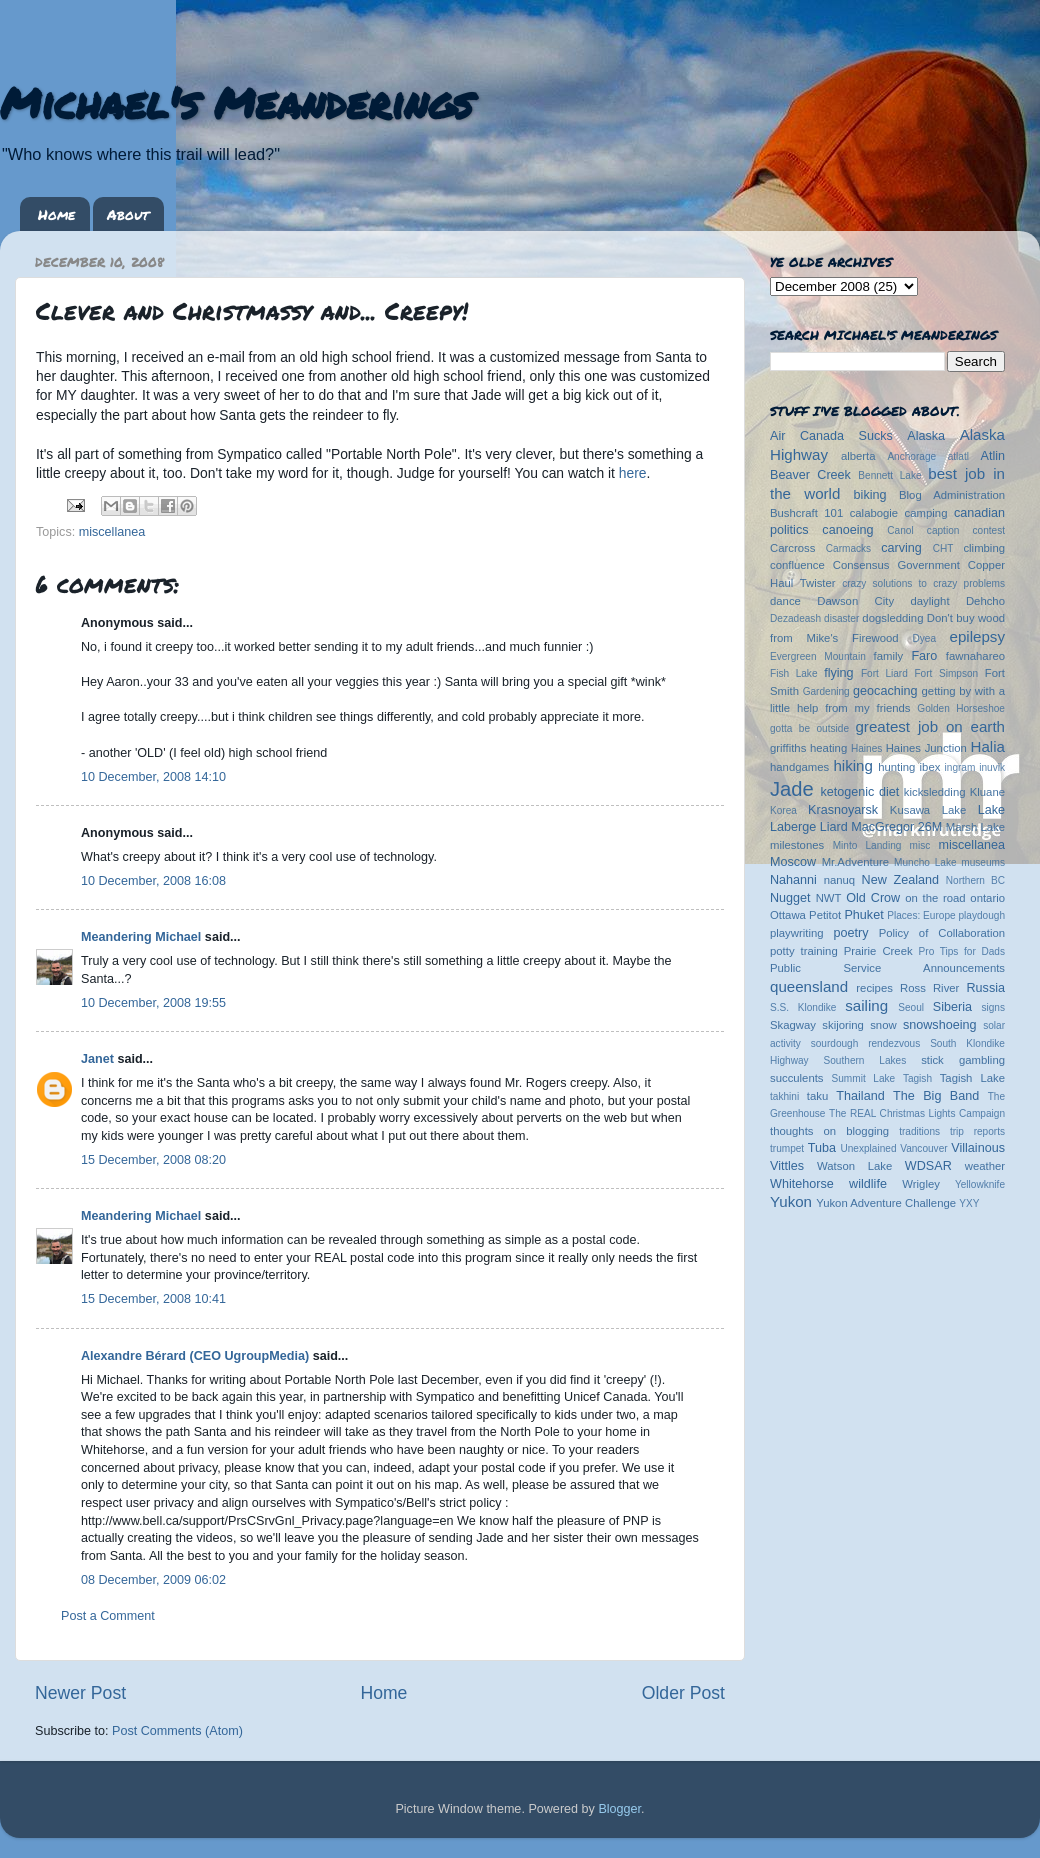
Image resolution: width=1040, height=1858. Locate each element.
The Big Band (936, 1096)
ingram (960, 767)
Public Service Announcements (887, 968)
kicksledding (935, 792)
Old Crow (873, 898)
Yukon (791, 1201)
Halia (988, 746)
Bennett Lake (889, 475)
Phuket (863, 915)
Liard (834, 827)
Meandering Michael (141, 937)
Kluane (987, 792)
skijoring (843, 1025)
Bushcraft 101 (806, 513)
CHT (943, 548)
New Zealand (900, 880)
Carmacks (848, 548)
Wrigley (921, 1184)
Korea (783, 810)
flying (838, 673)
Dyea (925, 638)
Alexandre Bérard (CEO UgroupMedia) (195, 1356)
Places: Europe (921, 915)
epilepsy (977, 636)
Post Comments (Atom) (177, 1731)
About (128, 214)
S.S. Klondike (803, 1007)
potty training (804, 951)
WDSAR (928, 1166)
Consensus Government (896, 565)
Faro (924, 656)
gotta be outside (809, 728)
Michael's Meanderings (236, 102)
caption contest (966, 530)
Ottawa (788, 915)
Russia (986, 988)
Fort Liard (884, 673)
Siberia (952, 1007)
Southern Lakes (865, 1060)
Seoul (911, 1007)
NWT (829, 898)
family (889, 656)
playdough (981, 915)
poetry (850, 933)
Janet (97, 1059)
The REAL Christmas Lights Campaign (917, 1113)
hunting (896, 767)
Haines (866, 748)
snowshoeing (940, 1025)
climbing (984, 548)
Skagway (793, 1025)
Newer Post (80, 1693)
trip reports (977, 1131)
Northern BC (975, 880)
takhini (784, 1096)
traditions (919, 1131)
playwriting (797, 933)
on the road (935, 898)
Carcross (792, 548)
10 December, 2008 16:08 (153, 881)
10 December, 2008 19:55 (153, 1003)
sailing (866, 1005)
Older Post (683, 1693)
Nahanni (793, 880)
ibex (930, 767)
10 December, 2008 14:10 (153, 777)
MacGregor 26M (896, 827)
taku (817, 1096)
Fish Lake (794, 673)
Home (56, 214)
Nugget (790, 898)
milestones (797, 845)
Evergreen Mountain (818, 656)
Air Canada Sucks (831, 436)
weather (985, 1166)
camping (926, 513)
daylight (929, 601)
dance (785, 601)
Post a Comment (108, 1616)
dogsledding (892, 618)
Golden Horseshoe (961, 708)
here (633, 473)
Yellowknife (980, 1184)
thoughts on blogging (829, 1131)
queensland (809, 986)
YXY (969, 1203)
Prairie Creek (878, 951)
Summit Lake (864, 1078)
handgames (799, 767)
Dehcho (985, 601)
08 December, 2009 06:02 (153, 1580)
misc (920, 845)
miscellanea (112, 532)
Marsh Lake (975, 827)
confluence (797, 565)
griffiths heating (808, 748)
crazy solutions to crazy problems (923, 583)
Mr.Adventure (855, 862)
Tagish (917, 1078)
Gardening (826, 691)
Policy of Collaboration (942, 933)
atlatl (958, 456)
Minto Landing (867, 845)
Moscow (793, 862)
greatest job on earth (930, 726)
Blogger (619, 1809)
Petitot (825, 915)
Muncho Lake (925, 862)
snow (883, 1025)
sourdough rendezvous (866, 1043)
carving (901, 548)
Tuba (822, 1148)
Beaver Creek (810, 475)
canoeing (847, 530)
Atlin (993, 456)
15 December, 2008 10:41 (153, 1299)
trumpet (787, 1148)
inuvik (992, 767)
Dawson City (855, 601)
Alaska (926, 436)
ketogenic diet (859, 792)
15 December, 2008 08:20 (153, 1160)
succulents (797, 1078)
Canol (900, 530)
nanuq (840, 880)
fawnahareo (975, 656)
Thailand (860, 1096)
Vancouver (923, 1148)
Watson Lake (854, 1166)
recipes (874, 988)
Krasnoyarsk (843, 810)
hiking (852, 765)
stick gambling (963, 1060)
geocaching (885, 691)
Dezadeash (795, 618)
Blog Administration (952, 495)
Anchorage (911, 456)
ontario (987, 898)
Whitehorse (802, 1184)
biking (870, 495)
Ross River (929, 988)
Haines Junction (926, 748)
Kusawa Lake (928, 810)
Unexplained (868, 1148)
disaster (841, 618)
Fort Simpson (946, 673)
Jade (792, 789)
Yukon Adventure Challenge (886, 1203)
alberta (858, 456)
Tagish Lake (972, 1078)
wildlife (868, 1184)
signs (993, 1007)
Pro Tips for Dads (962, 951)
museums (983, 862)
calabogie (874, 513)
